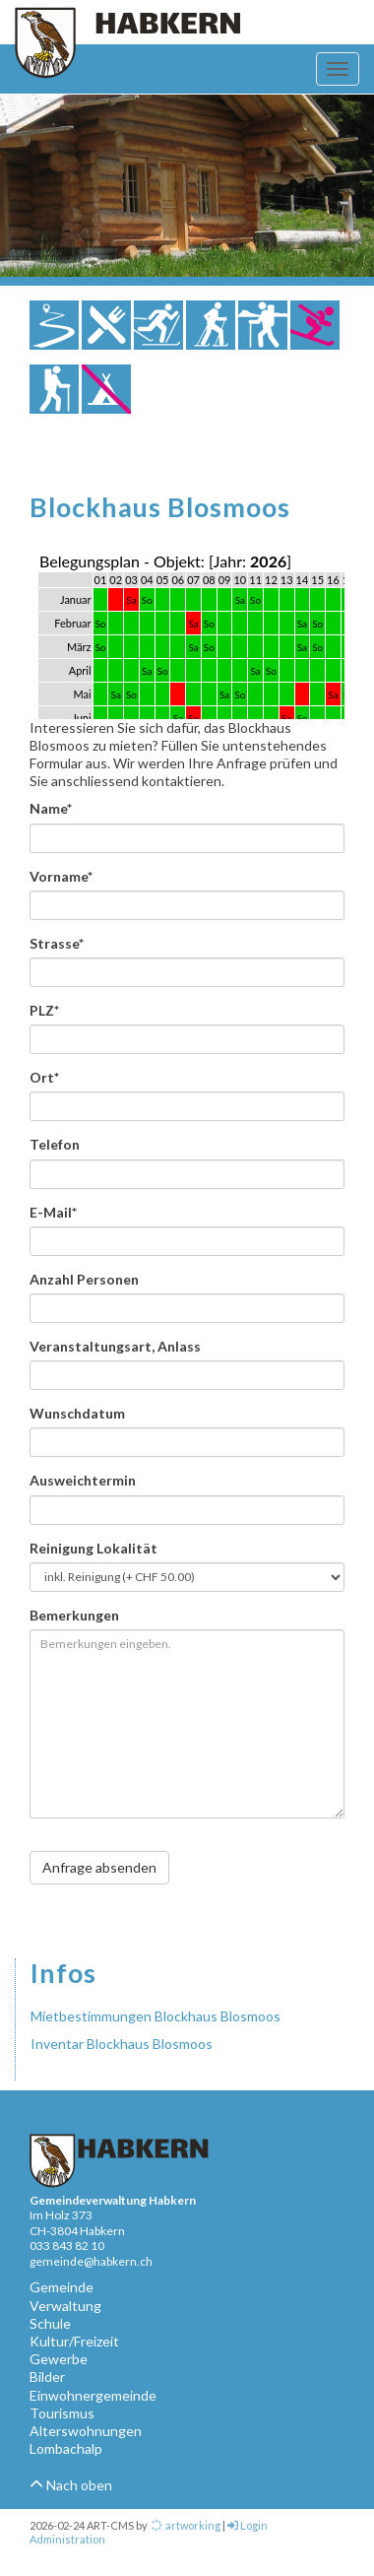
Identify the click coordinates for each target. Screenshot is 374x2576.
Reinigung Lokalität (93, 1548)
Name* (51, 808)
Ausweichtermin (83, 1480)
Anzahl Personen (84, 1279)
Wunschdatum (77, 1413)
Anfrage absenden (99, 1867)
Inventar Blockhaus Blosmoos (122, 2043)
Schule (50, 2323)
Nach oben (71, 2485)
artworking (185, 2525)
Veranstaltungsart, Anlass (115, 1346)
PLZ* (44, 1010)
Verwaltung (65, 2305)
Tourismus (62, 2413)
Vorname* (61, 876)
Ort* (44, 1077)
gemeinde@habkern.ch (91, 2261)
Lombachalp (66, 2448)
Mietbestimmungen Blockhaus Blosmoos (155, 2016)
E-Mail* (53, 1212)
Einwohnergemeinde (93, 2395)
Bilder (47, 2376)
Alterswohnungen (86, 2430)
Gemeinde (62, 2287)
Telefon (55, 1144)
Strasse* (57, 943)
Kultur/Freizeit (74, 2341)
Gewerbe (59, 2358)
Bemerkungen (74, 1615)
